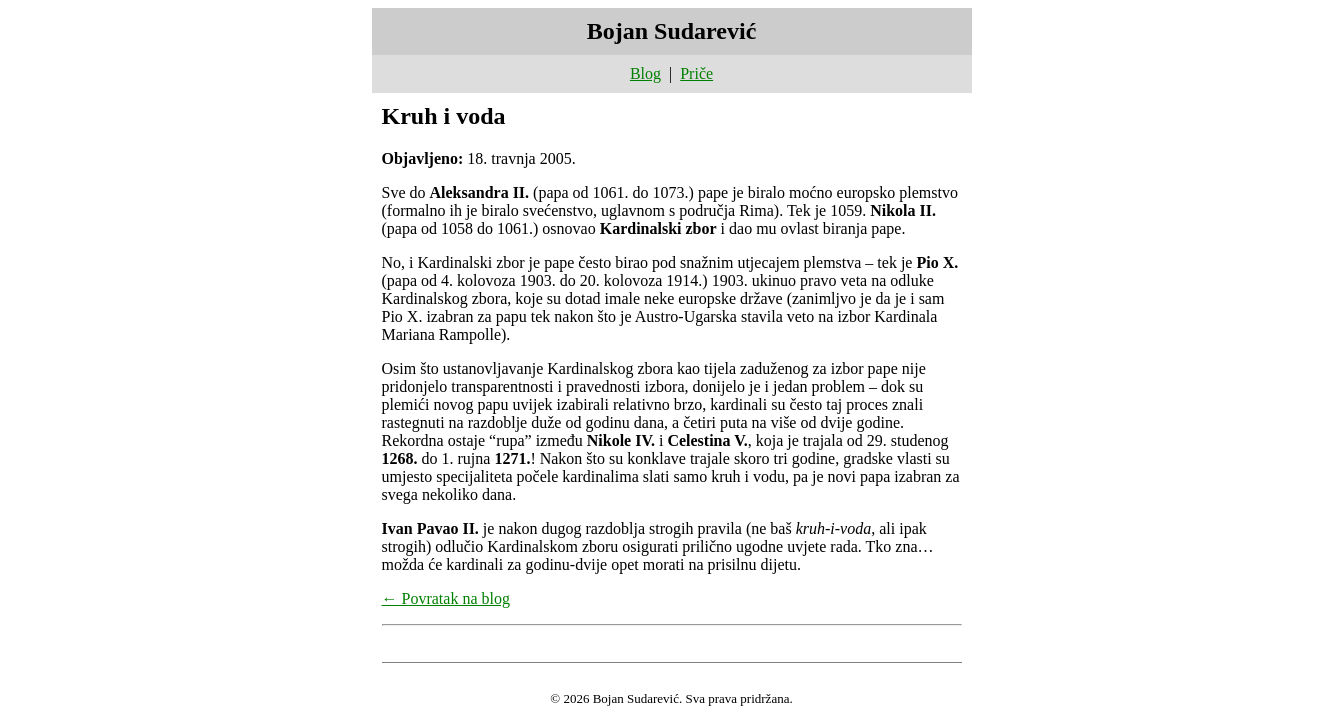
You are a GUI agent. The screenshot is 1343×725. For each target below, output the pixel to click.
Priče (696, 73)
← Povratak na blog (446, 598)
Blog (645, 73)
